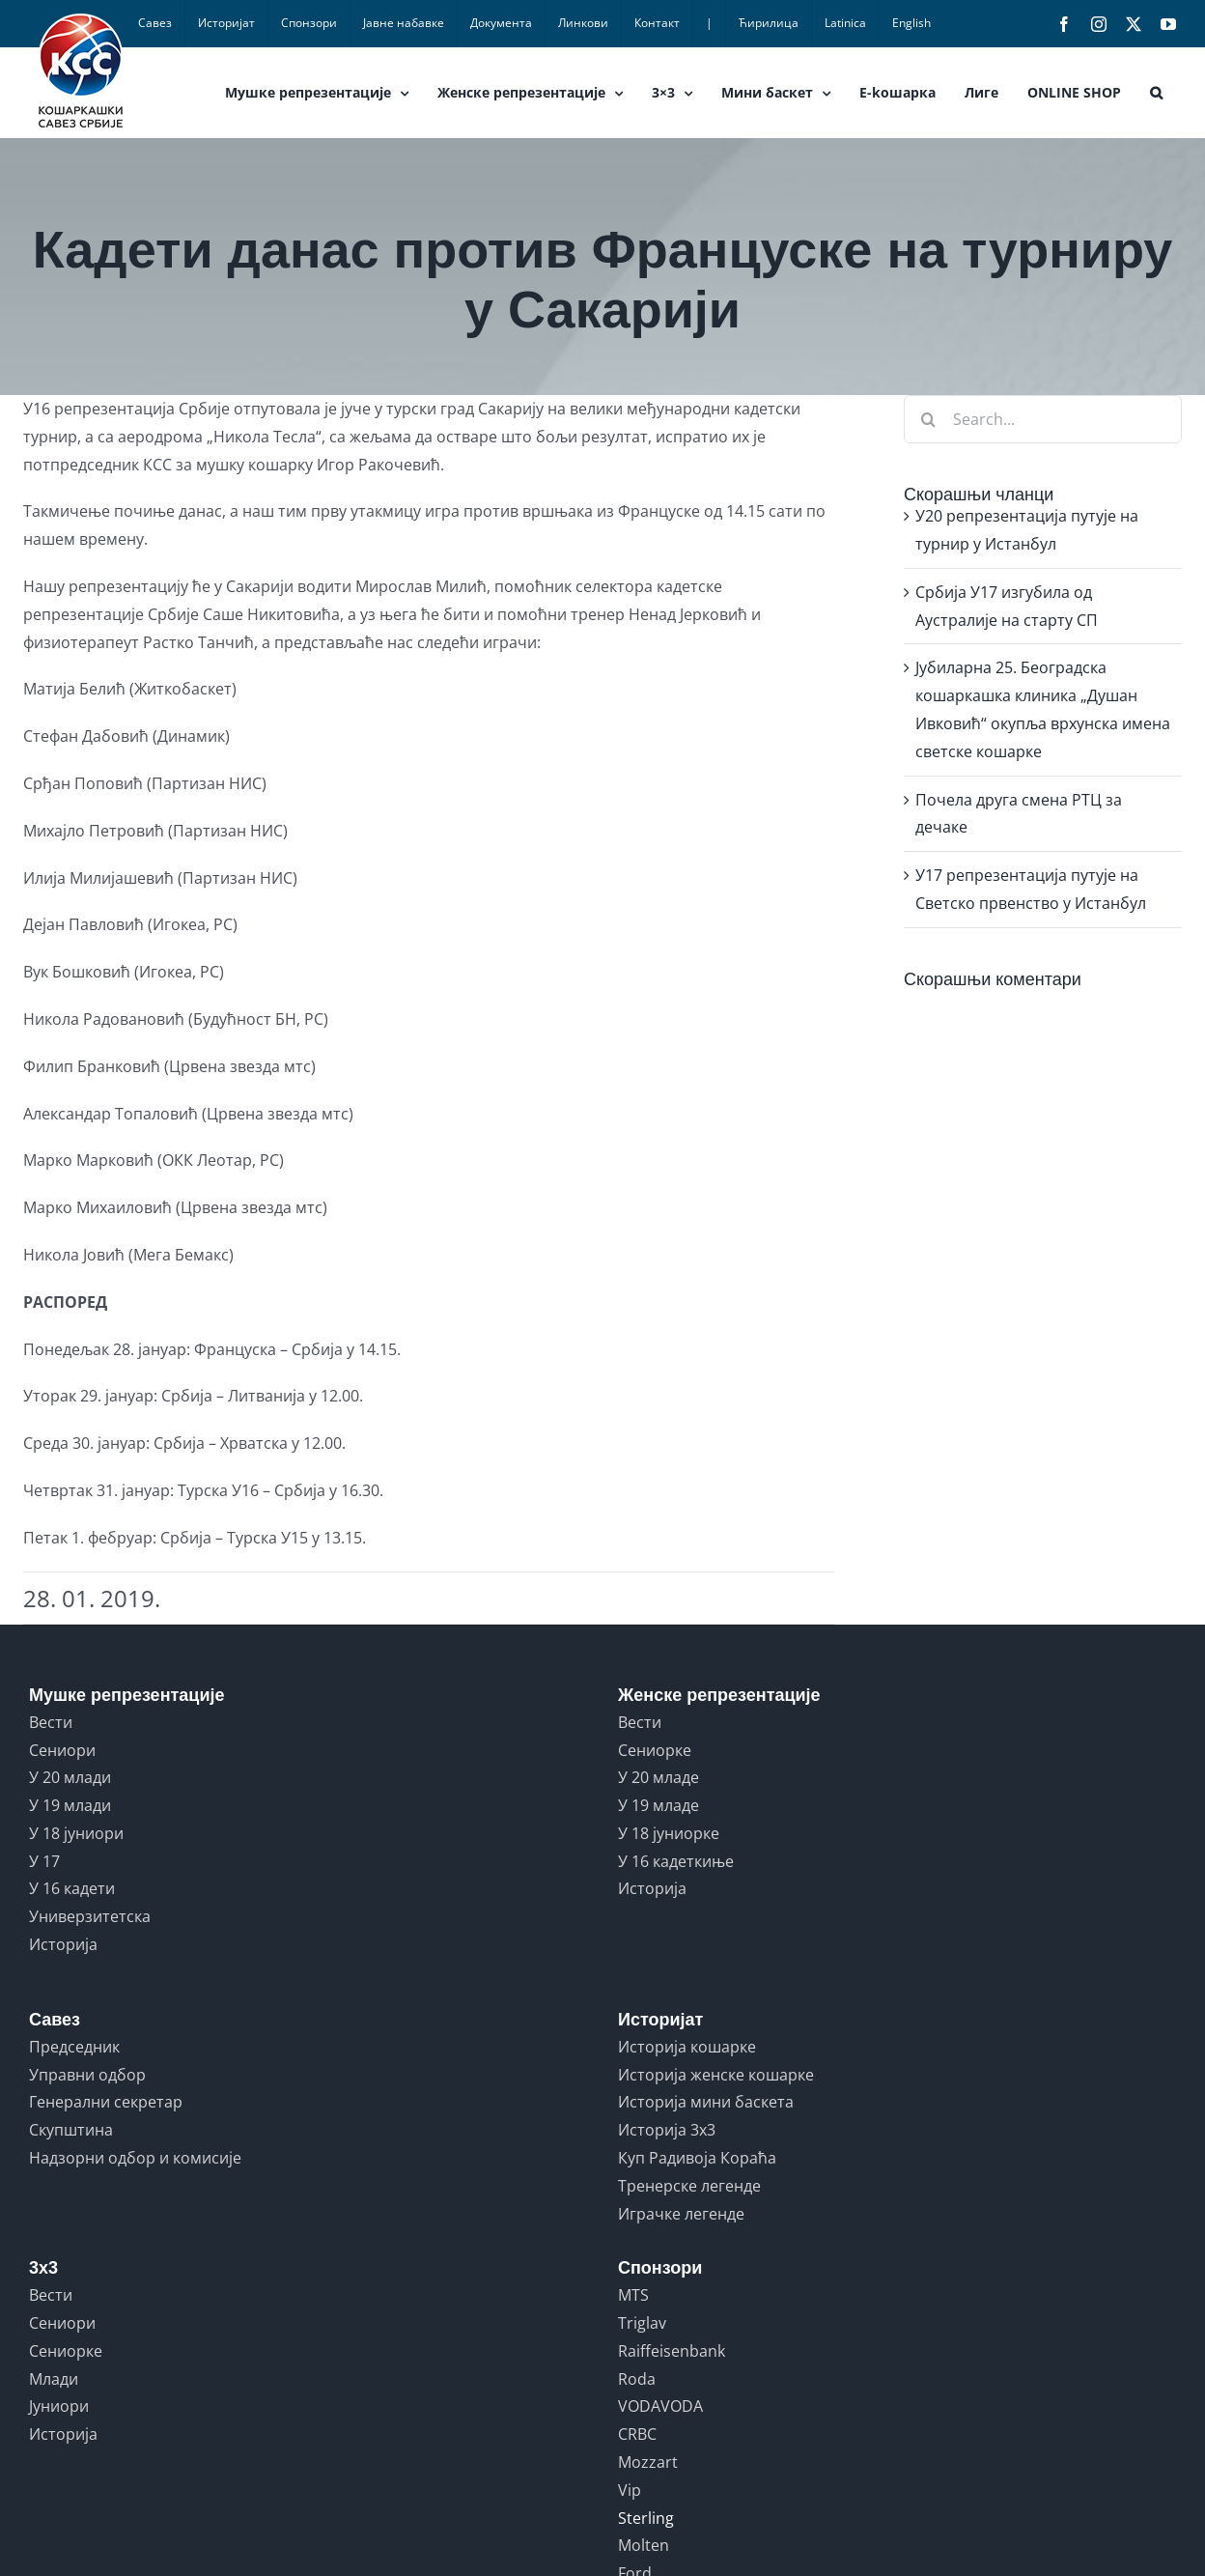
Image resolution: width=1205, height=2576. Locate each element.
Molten (643, 2545)
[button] (1156, 92)
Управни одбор (87, 2074)
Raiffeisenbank (671, 2351)
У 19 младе (658, 1805)
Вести (50, 1722)
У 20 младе (658, 1777)
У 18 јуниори (76, 1833)
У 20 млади (70, 1777)
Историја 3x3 (666, 2129)
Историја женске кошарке (716, 2074)
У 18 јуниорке (668, 1833)
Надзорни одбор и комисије (135, 2157)
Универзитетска (90, 1916)
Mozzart (648, 2462)
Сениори (62, 1750)
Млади (53, 2379)
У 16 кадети (72, 1888)
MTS (633, 2295)
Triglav (642, 2323)
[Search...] (1043, 419)
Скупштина (71, 2129)
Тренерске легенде (689, 2185)
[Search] (928, 419)
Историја (63, 1944)
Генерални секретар (105, 2101)
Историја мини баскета (706, 2101)
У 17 (44, 1861)
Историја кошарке (687, 2046)
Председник (74, 2046)
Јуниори (59, 2406)
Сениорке (654, 1750)
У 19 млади (70, 1805)
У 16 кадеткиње (676, 1861)
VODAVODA (660, 2406)
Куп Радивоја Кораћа (697, 2157)
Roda (637, 2379)
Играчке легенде (681, 2213)
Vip (629, 2490)
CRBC (637, 2434)
